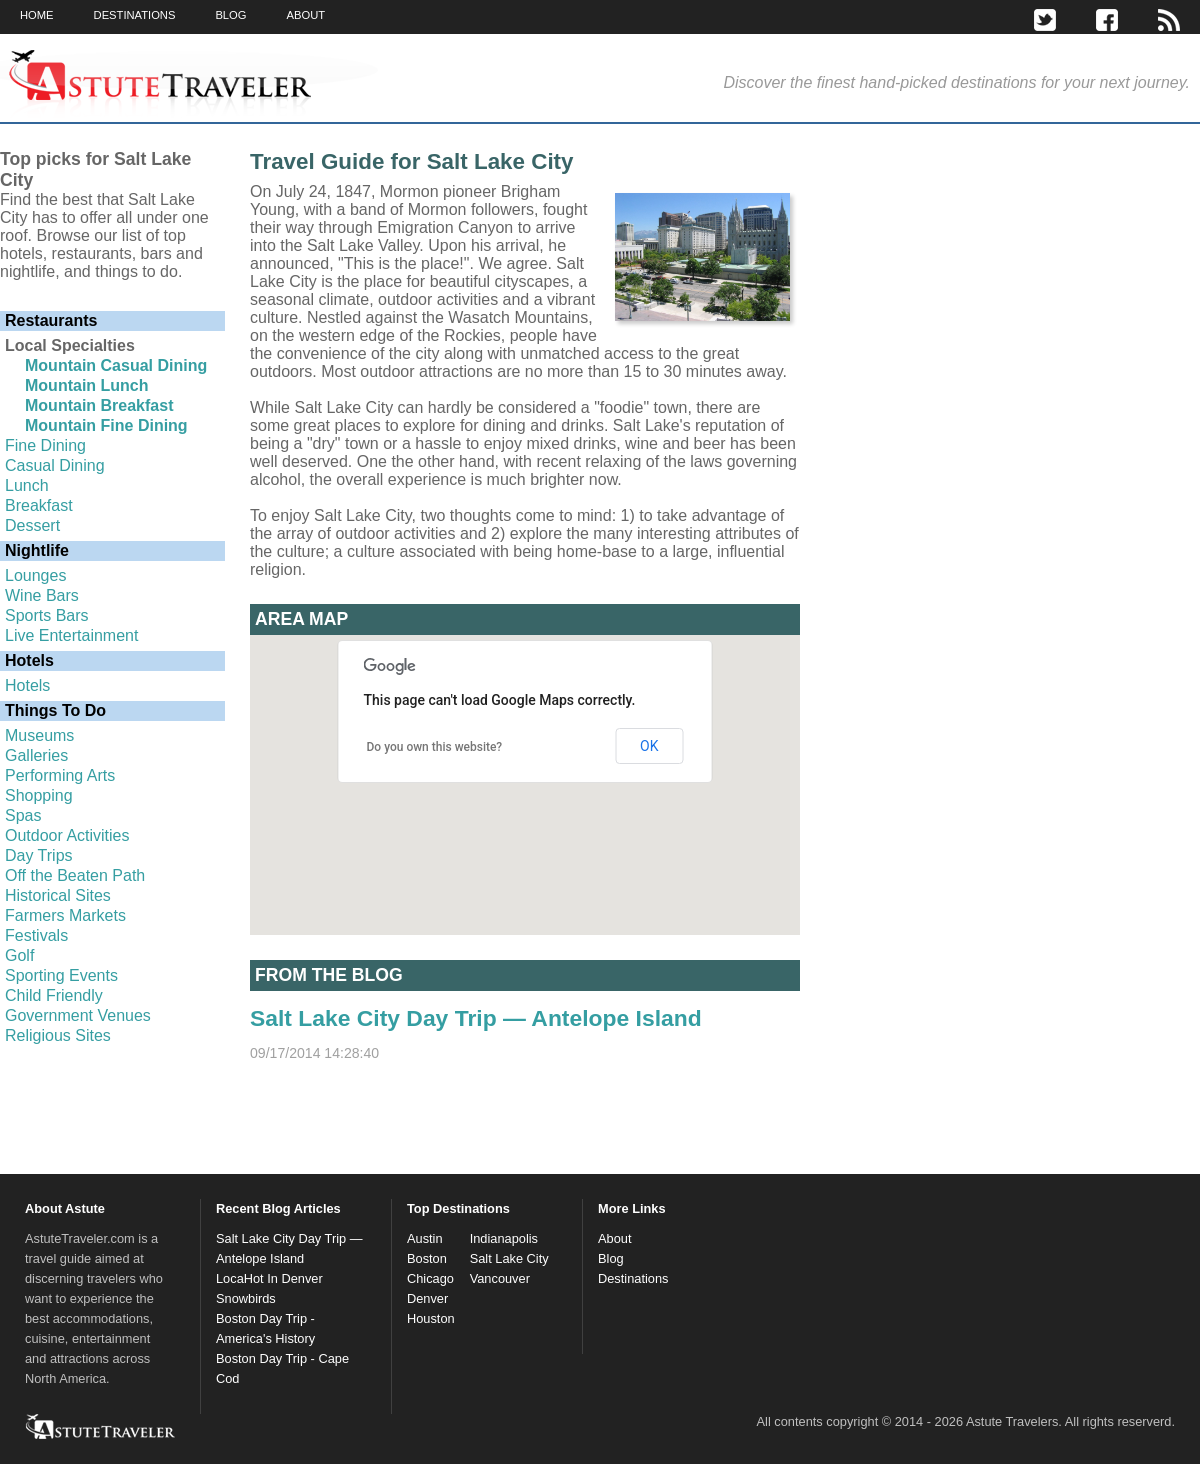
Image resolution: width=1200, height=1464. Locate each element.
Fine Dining (45, 445)
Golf (19, 955)
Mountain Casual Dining (116, 365)
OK (649, 746)
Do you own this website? (435, 747)
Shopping (39, 795)
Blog (611, 1258)
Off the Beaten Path (75, 875)
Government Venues (78, 1015)
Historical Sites (58, 895)
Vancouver (500, 1278)
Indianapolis (504, 1238)
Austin (425, 1238)
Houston (431, 1318)
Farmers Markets (65, 915)
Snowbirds (246, 1298)
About (614, 1238)
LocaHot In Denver (269, 1278)
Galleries (36, 755)
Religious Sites (58, 1035)
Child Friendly (54, 995)
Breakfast (39, 505)
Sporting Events (61, 975)
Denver (427, 1298)
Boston (427, 1258)
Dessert (32, 525)
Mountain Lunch (87, 385)
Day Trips (39, 855)
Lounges (35, 575)
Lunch (27, 485)
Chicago (430, 1278)
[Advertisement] (985, 339)
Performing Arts (60, 775)
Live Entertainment (71, 635)
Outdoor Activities (67, 835)
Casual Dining (55, 465)
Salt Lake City (509, 1258)
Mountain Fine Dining (106, 425)
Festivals (36, 935)
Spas (23, 815)
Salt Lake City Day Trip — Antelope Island (476, 1018)
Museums (39, 735)
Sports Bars (47, 615)
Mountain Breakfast (99, 405)
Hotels (27, 685)
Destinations (633, 1278)
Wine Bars (42, 595)
